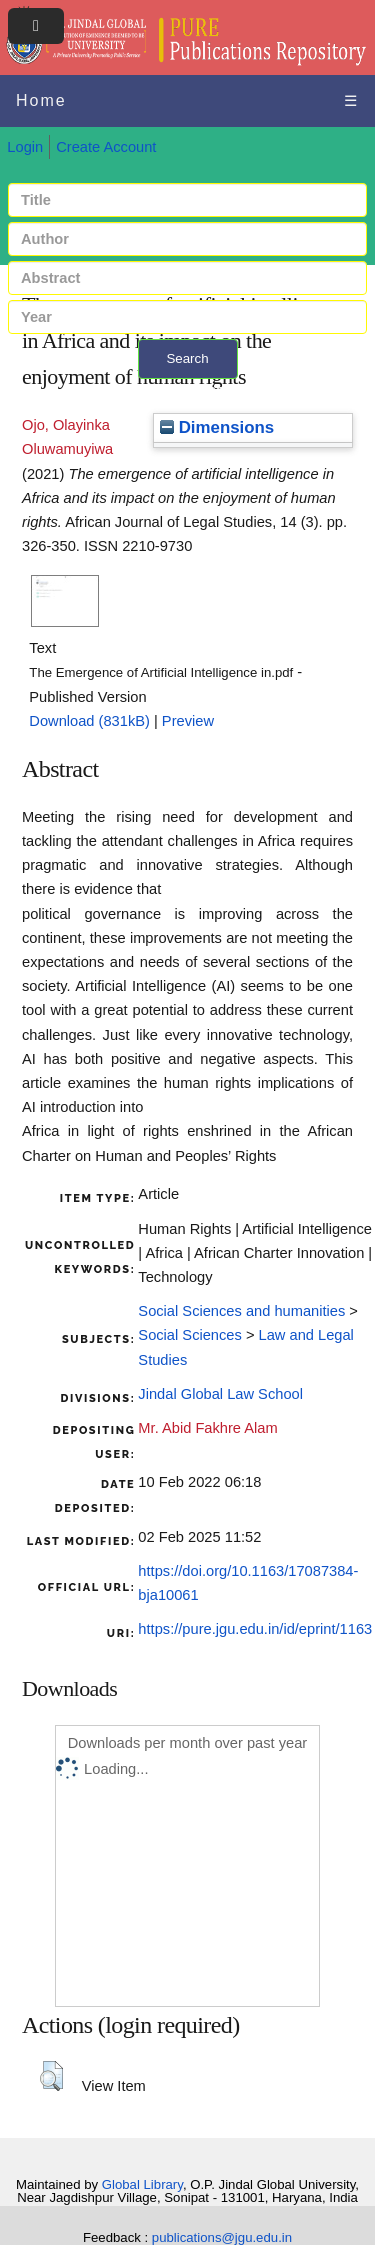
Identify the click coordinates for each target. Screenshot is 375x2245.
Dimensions (217, 427)
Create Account (106, 147)
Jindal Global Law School (220, 1394)
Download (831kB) (89, 721)
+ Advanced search (187, 390)
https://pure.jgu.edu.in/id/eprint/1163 (255, 1629)
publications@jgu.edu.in (222, 2237)
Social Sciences (189, 1335)
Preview (188, 721)
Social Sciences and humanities (241, 1311)
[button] (51, 2076)
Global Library (142, 2184)
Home (41, 100)
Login (25, 147)
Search (187, 358)
